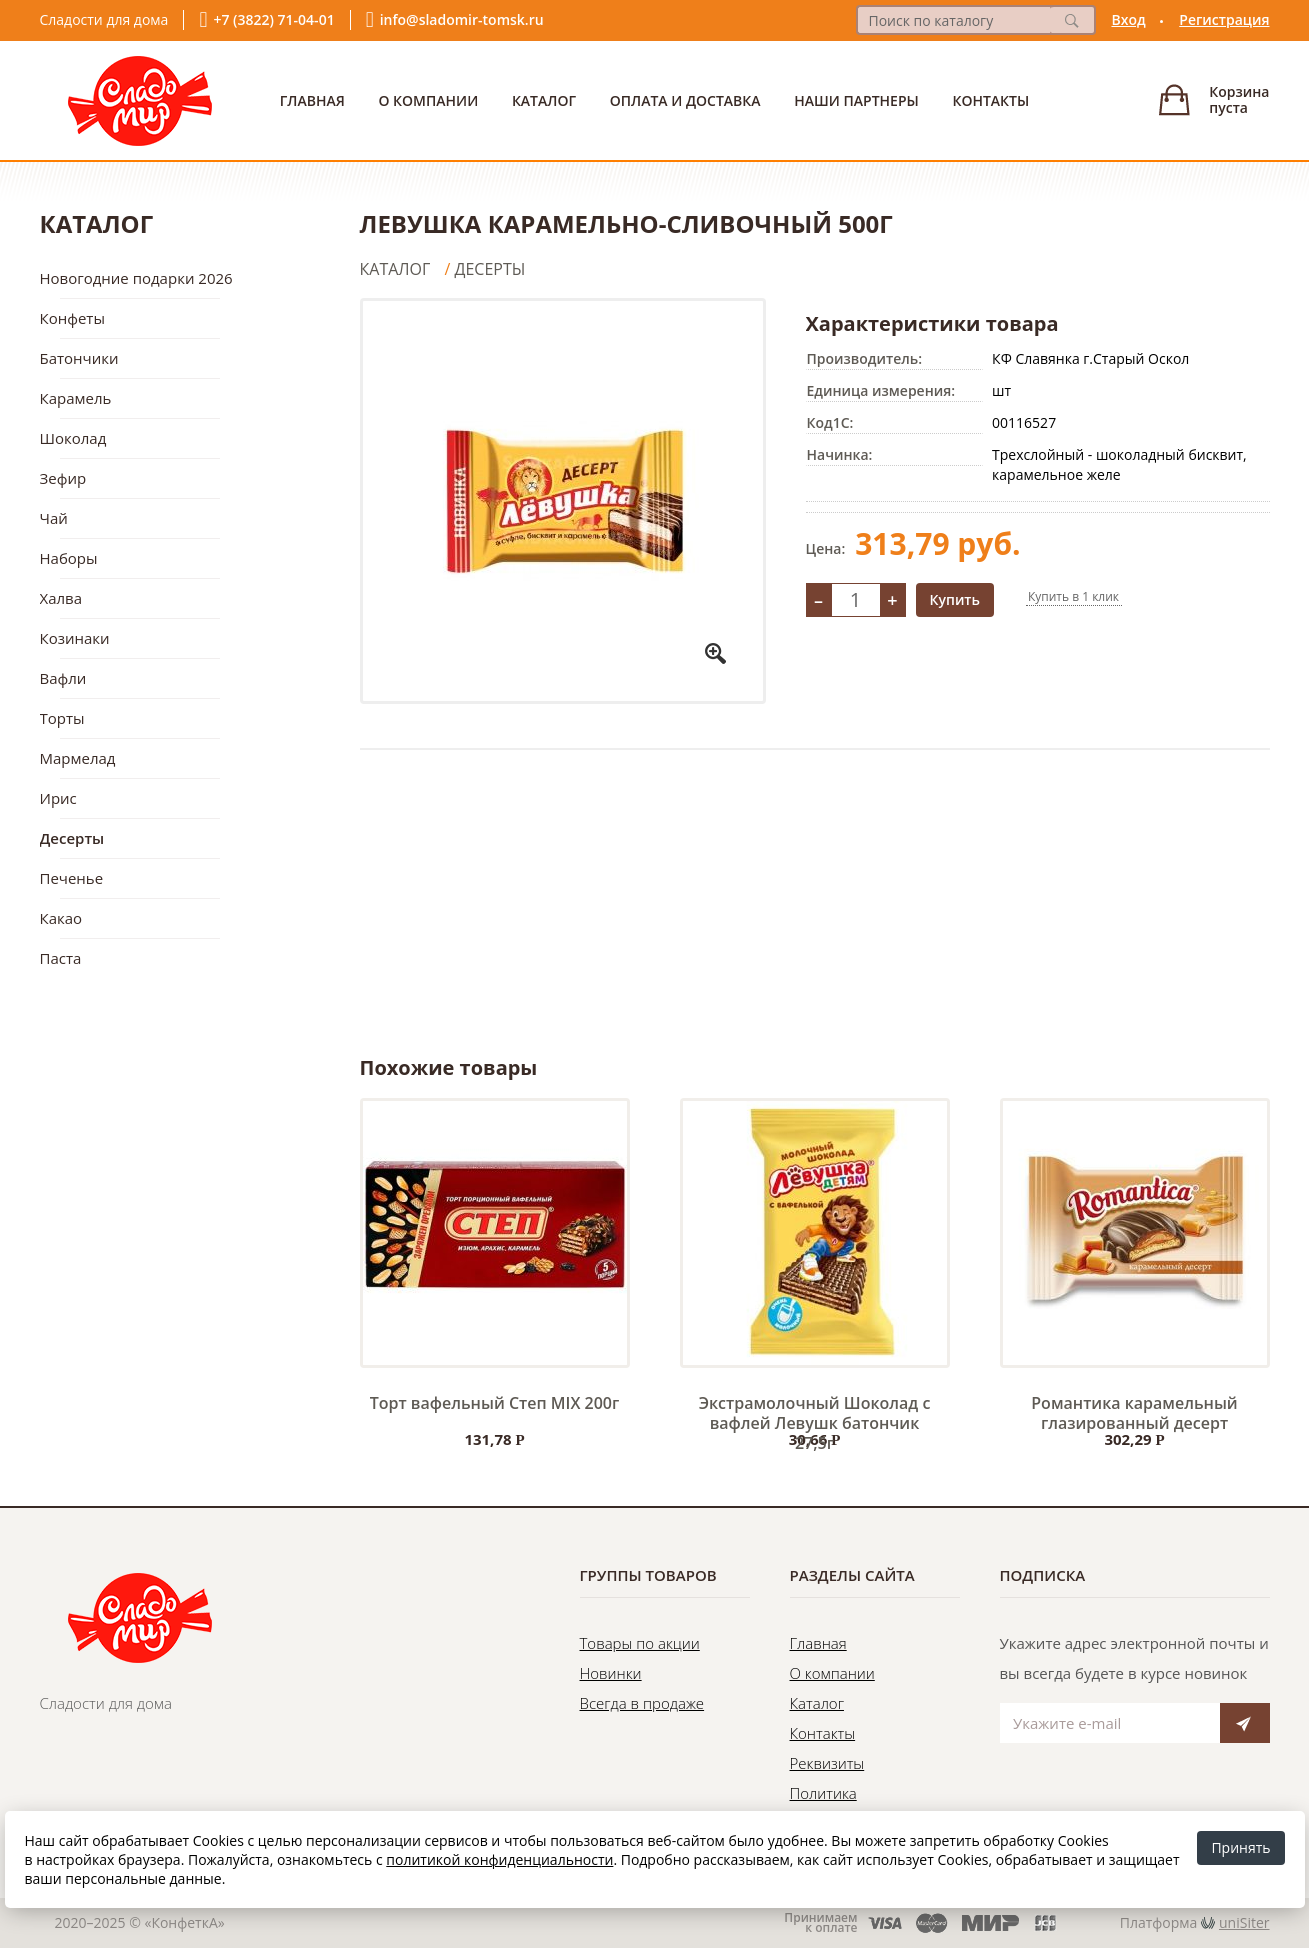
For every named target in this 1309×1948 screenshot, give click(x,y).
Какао (61, 918)
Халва (61, 598)
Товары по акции (640, 1643)
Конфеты (72, 318)
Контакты (990, 100)
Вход (1128, 19)
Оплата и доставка (685, 100)
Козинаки (75, 638)
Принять (1240, 1847)
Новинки (611, 1673)
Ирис (58, 798)
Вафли (63, 678)
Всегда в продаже (642, 1703)
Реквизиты (827, 1763)
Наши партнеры (856, 100)
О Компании (428, 100)
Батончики (79, 358)
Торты (62, 718)
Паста (61, 958)
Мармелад (78, 758)
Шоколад (73, 438)
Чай (54, 518)
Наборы (69, 558)
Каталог (544, 100)
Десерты (72, 838)
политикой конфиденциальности (499, 1859)
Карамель (76, 398)
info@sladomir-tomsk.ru (462, 19)
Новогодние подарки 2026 (136, 278)
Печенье (72, 878)
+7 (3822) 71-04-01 (273, 19)
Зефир (63, 478)
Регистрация (1224, 19)
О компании (832, 1673)
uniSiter (1244, 1922)
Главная (312, 100)
